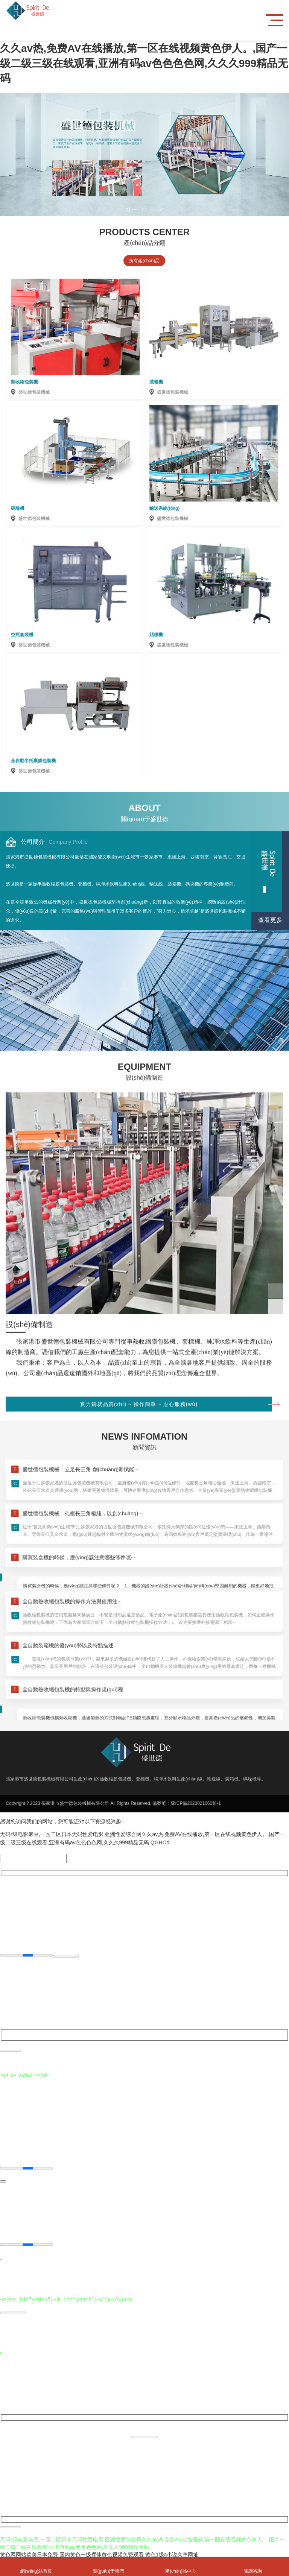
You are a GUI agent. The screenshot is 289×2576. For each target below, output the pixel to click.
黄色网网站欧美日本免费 (29, 2553)
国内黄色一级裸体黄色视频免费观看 (101, 2553)
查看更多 (270, 920)
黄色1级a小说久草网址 (172, 2553)
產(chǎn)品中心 (180, 2567)
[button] (131, 210)
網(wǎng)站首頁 (36, 2567)
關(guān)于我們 (108, 2567)
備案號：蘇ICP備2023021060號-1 (186, 1803)
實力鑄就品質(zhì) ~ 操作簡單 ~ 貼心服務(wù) (176, 1627)
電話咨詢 (253, 2567)
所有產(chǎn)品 (144, 260)
